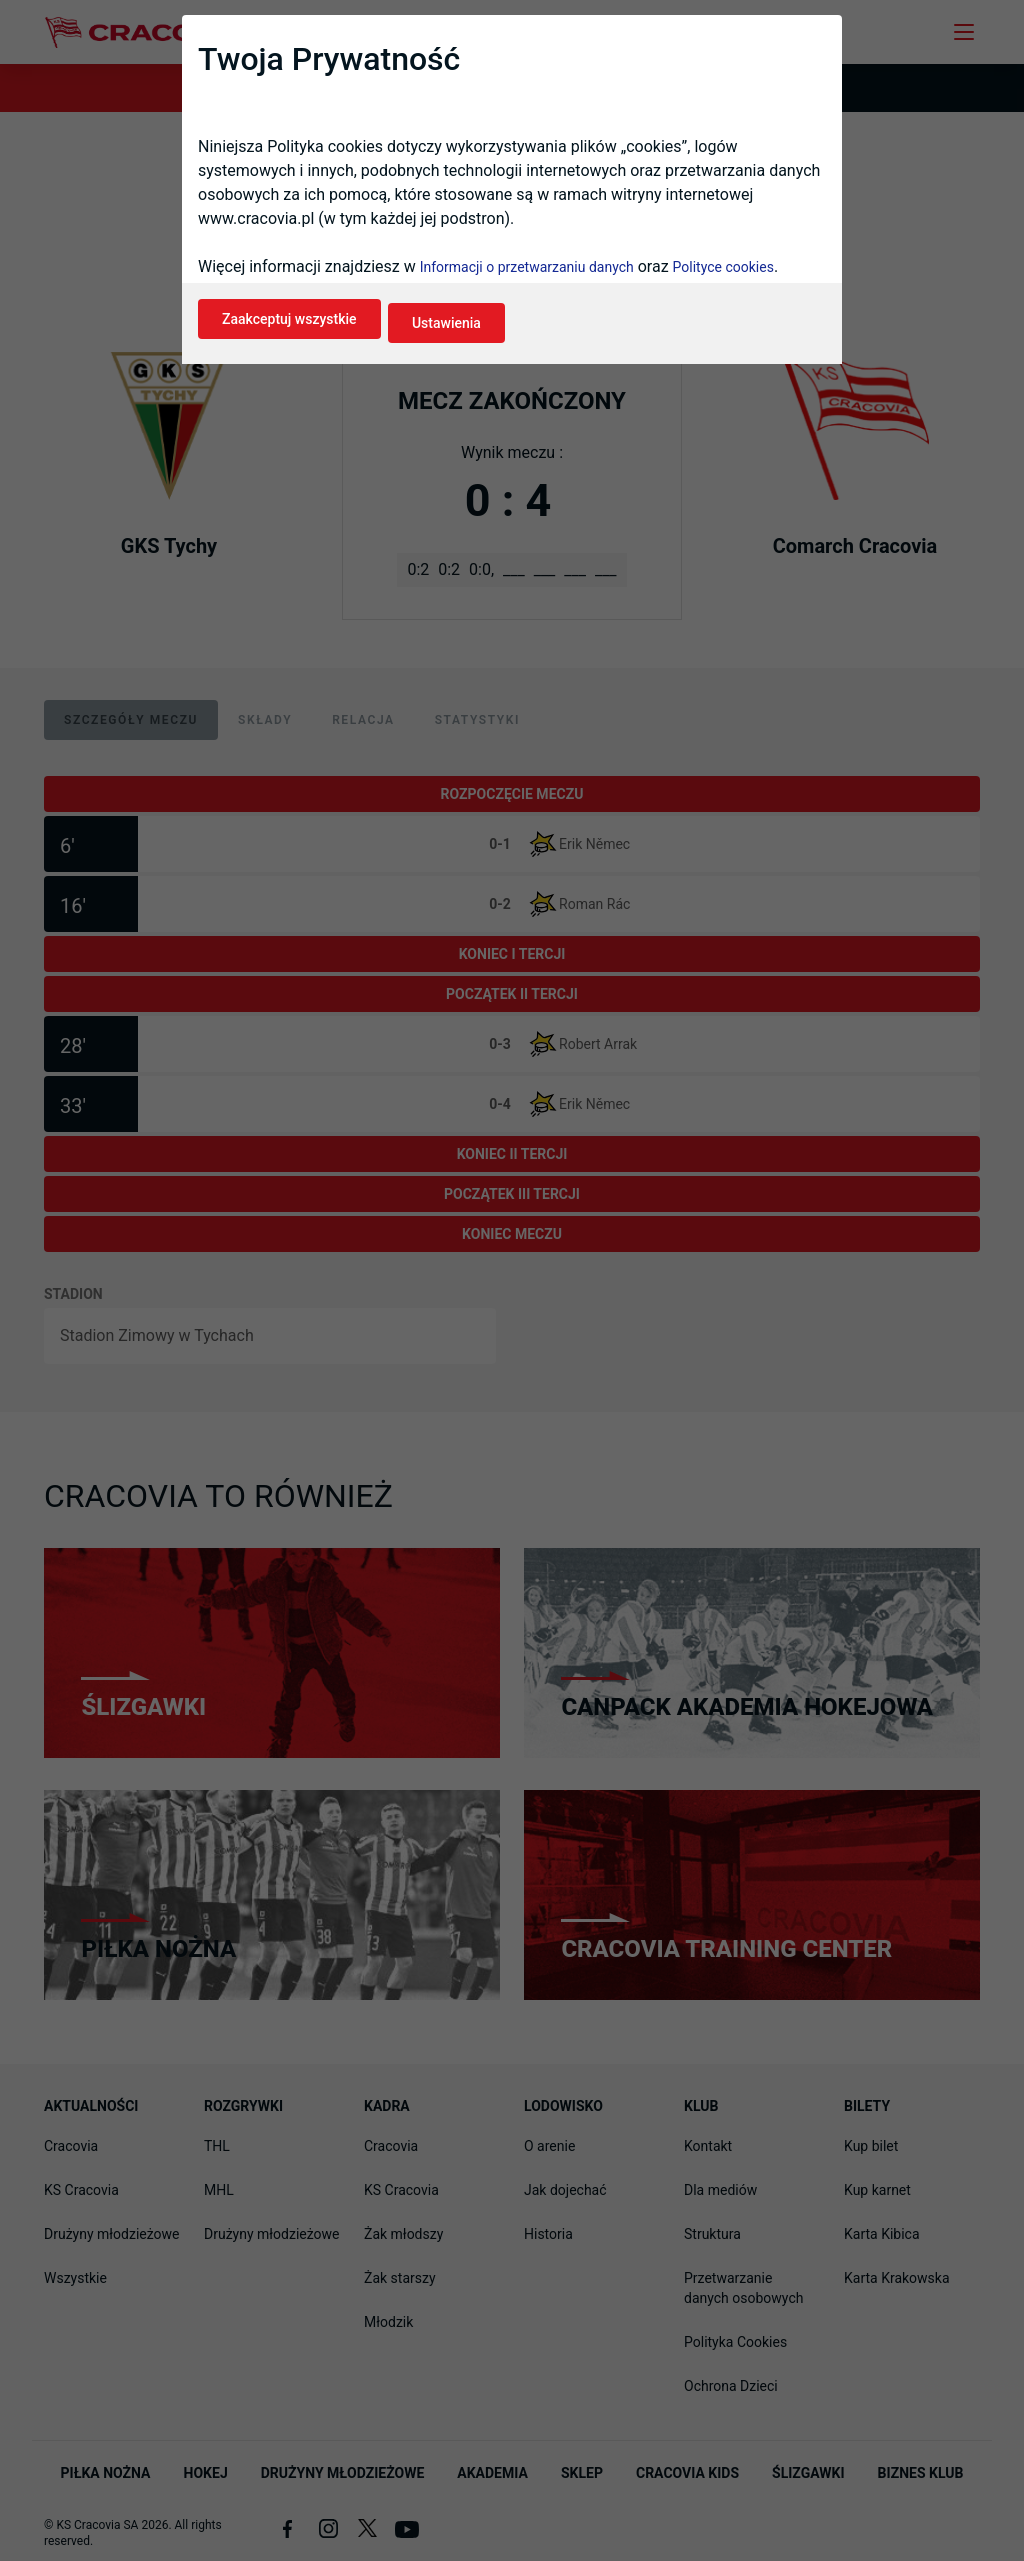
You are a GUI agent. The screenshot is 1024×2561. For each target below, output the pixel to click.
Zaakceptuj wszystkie (289, 338)
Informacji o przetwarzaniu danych (527, 286)
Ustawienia (467, 338)
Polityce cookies (723, 286)
